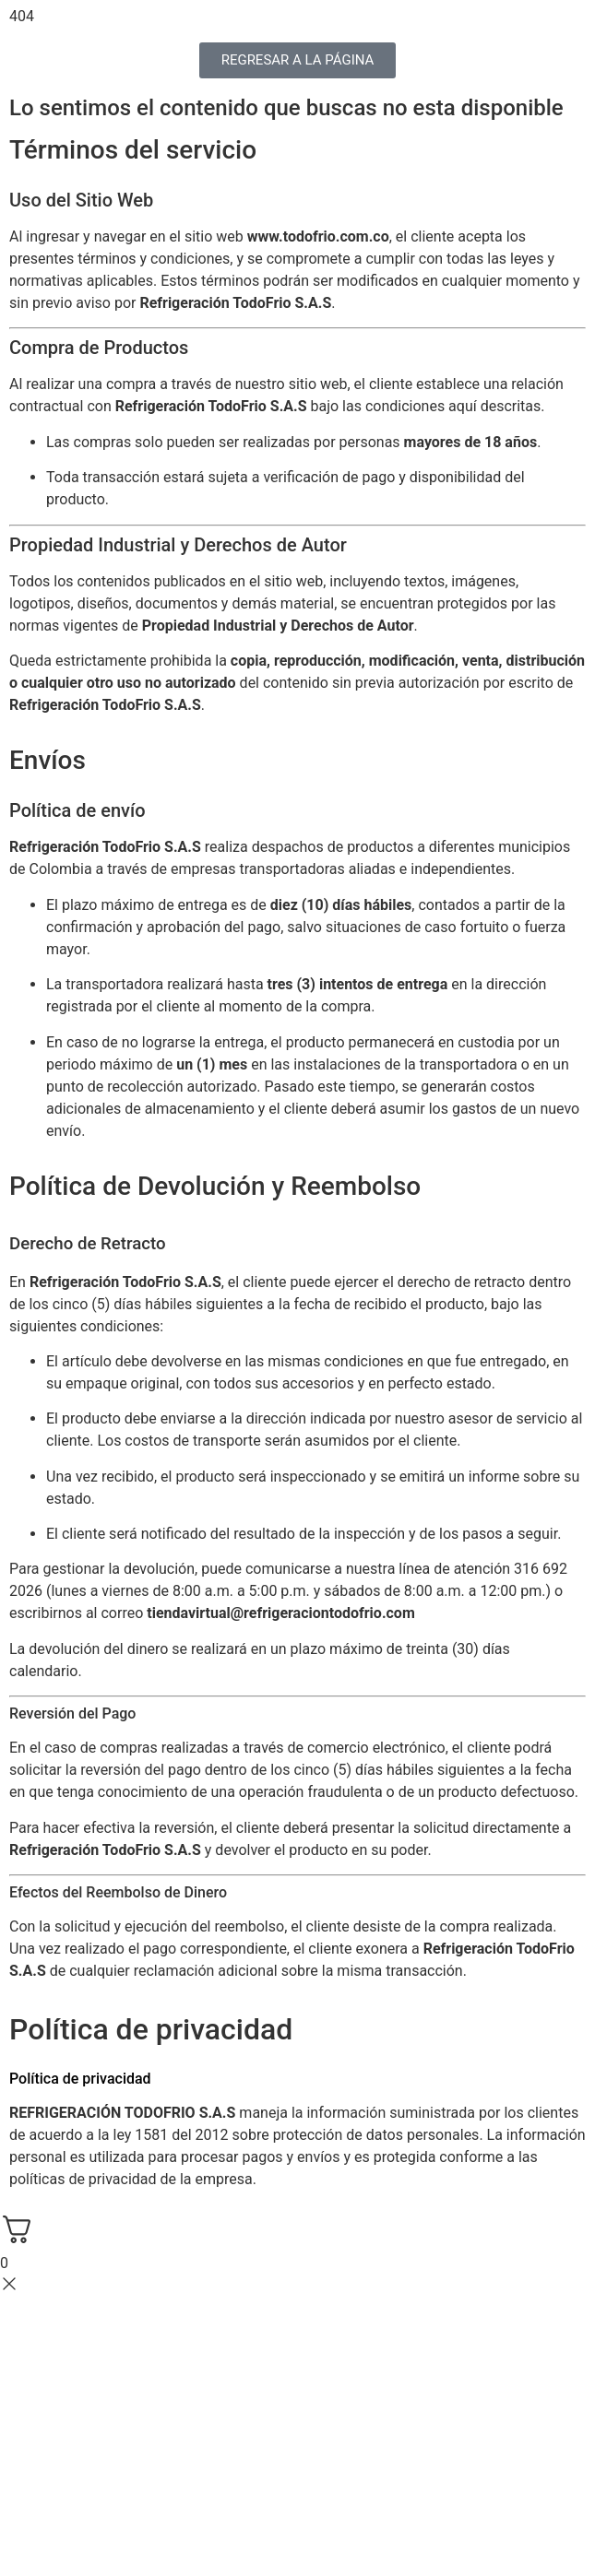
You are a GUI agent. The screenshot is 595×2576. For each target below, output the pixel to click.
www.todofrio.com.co (318, 236)
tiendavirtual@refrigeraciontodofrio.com (281, 1613)
